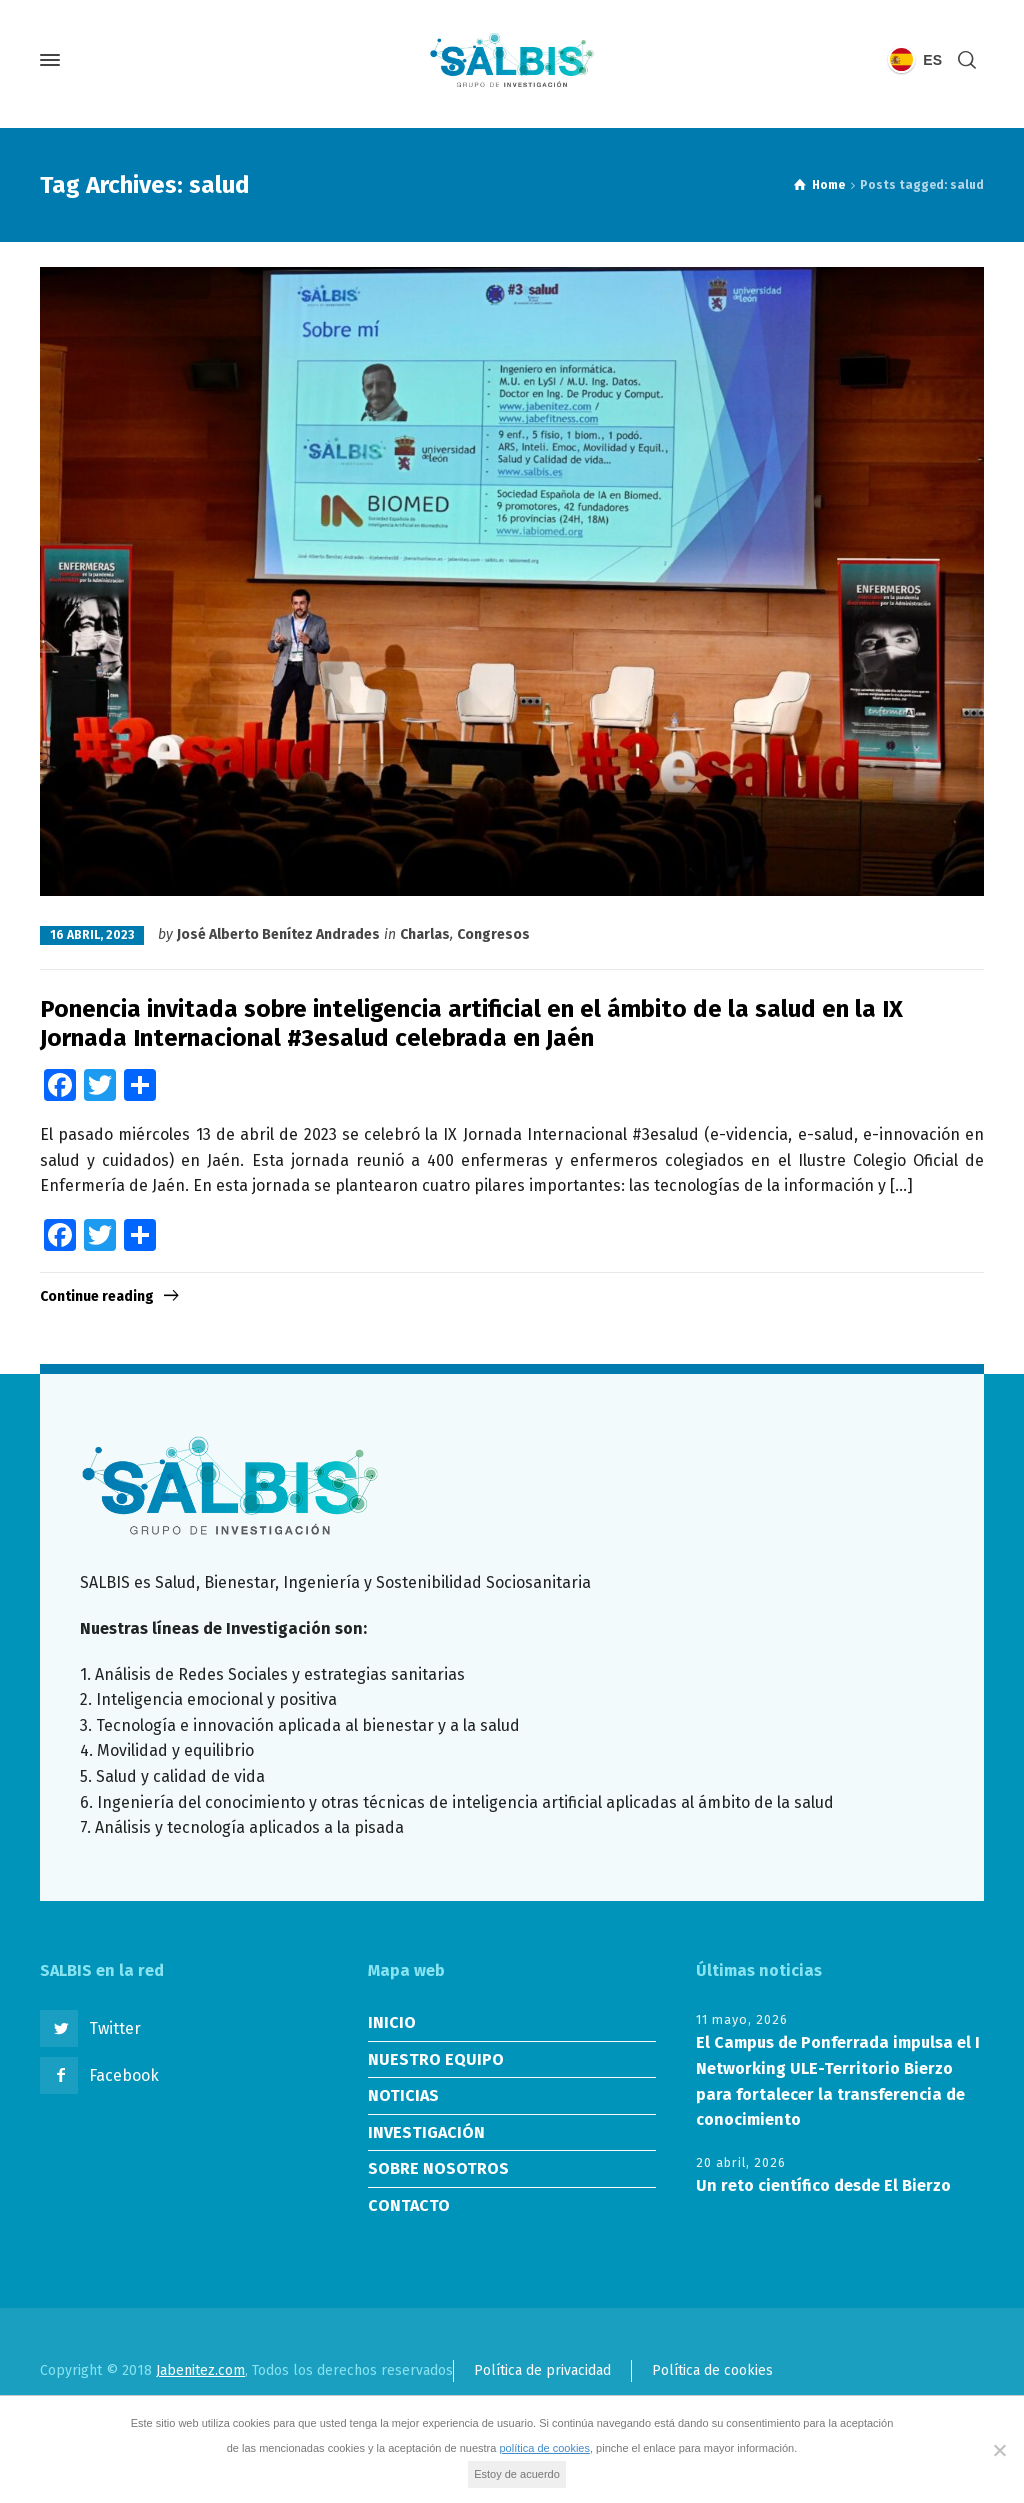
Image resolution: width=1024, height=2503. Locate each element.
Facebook (124, 2075)
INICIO (392, 2022)
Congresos (493, 934)
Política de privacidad (542, 2370)
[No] (999, 2450)
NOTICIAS (403, 2095)
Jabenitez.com (200, 2370)
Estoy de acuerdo (517, 2474)
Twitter (115, 2028)
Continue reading (97, 1296)
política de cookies (544, 2448)
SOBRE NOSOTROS (438, 2168)
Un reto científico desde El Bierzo (823, 2185)
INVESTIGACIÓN (426, 2132)
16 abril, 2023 (92, 935)
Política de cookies (712, 2370)
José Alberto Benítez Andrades (278, 934)
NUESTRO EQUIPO (436, 2059)
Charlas (425, 934)
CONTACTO (409, 2205)
